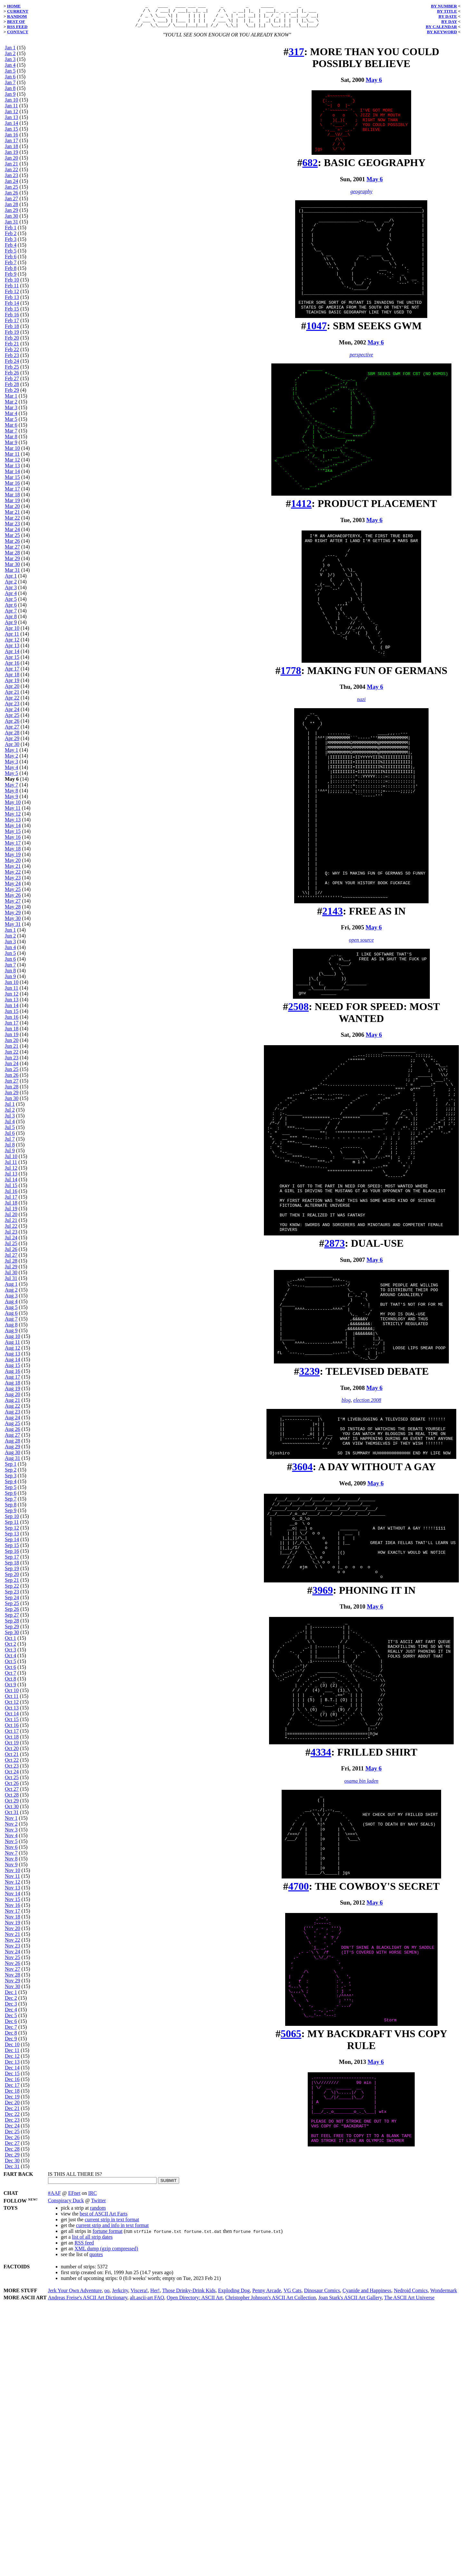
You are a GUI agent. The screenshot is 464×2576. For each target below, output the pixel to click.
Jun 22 (11, 1056)
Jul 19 (11, 1213)
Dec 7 (11, 2032)
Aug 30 (12, 1457)
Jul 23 (11, 1236)
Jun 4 (10, 952)
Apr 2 (11, 586)
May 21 (13, 871)
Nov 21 (12, 1939)
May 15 (13, 836)
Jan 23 (11, 180)
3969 (322, 1805)
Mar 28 (12, 557)
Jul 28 (11, 1265)
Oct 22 (12, 1765)
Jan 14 (11, 128)
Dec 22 (12, 2119)
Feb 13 (12, 302)
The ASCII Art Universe (409, 2567)
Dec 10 (12, 2049)
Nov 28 (12, 1979)
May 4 (11, 772)
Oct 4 (10, 1660)
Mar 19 (12, 505)
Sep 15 (12, 1550)
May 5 (11, 778)
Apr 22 (12, 702)
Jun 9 (10, 981)
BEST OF (16, 21)
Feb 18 (12, 331)
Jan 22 (11, 174)
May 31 (13, 929)
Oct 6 (10, 1672)
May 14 (13, 830)
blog (346, 1589)
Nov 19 (12, 1927)
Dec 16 (12, 2084)
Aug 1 (11, 1289)
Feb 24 (12, 366)
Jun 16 (11, 1022)
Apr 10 (12, 633)
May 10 (13, 807)
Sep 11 (12, 1527)
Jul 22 (11, 1231)
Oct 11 (12, 1701)
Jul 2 (10, 1114)
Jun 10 (11, 987)
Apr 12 (12, 644)
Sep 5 (10, 1492)
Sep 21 (12, 1585)
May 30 (13, 923)
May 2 (11, 760)
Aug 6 (11, 1318)
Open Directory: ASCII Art (195, 2567)
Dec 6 (11, 2026)
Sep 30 (12, 1637)
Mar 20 (12, 511)
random (98, 2477)
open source (361, 1066)
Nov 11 (12, 1881)
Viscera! (139, 2559)
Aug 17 (12, 1381)
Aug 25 (12, 1428)
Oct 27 (12, 1794)
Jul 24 (11, 1242)
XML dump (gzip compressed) (106, 2518)
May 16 (13, 842)
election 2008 (367, 1589)
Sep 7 (10, 1503)
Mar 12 (12, 464)
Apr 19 (12, 685)
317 (296, 56)
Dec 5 (11, 2020)
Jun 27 (11, 1085)
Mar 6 (11, 429)
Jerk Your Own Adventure (75, 2559)
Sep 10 (12, 1521)
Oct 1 (10, 1643)
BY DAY (449, 21)
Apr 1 (11, 580)
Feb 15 (12, 313)
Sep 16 (12, 1556)
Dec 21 (12, 2113)
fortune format (107, 2500)
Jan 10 (11, 104)
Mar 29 (12, 563)
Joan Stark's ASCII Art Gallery (350, 2567)
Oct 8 (10, 1683)
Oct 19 (12, 1747)
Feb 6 (10, 261)
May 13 (13, 824)
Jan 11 (11, 110)
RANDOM (17, 16)
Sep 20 (12, 1579)
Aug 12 (12, 1352)
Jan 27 (11, 203)
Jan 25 (11, 191)
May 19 (13, 859)
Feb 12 (12, 296)
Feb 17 (12, 325)
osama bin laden (361, 2020)
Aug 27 (12, 1439)
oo (107, 2559)
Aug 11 (12, 1347)
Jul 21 (11, 1225)
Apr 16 (12, 667)
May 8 (11, 795)
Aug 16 (12, 1376)
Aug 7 (11, 1323)
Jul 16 (11, 1196)
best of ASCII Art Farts (103, 2483)
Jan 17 (11, 145)
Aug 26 (12, 1434)
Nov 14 (12, 1898)
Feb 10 (12, 284)
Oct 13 (12, 1712)
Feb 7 (10, 267)
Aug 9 (11, 1335)
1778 (291, 759)
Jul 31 (11, 1283)
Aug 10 (12, 1341)
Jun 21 (11, 1051)
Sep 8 (10, 1509)
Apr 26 (12, 725)
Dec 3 (11, 2008)
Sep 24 (12, 1602)
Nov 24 (12, 1956)
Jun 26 (11, 1080)
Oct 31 (12, 1817)
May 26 (13, 900)
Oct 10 (12, 1695)
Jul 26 (11, 1254)
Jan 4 (10, 70)
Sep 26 (12, 1614)
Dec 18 (12, 2095)
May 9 (11, 801)
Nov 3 (11, 1834)
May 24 (13, 888)
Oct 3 (10, 1654)
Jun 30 (11, 1103)
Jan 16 (11, 139)
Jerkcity (120, 2559)
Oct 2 (10, 1648)
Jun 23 (11, 1062)
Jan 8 (10, 93)
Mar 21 (12, 517)
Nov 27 (12, 1974)
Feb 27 (12, 383)
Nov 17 (12, 1915)
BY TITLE (447, 11)
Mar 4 (11, 418)
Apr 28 (12, 737)
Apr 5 (11, 604)
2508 (298, 1142)
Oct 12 (12, 1706)
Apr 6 (11, 609)
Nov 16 (12, 1910)
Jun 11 (11, 993)
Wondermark (443, 2559)
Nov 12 (12, 1886)
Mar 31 (12, 575)
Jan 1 (10, 52)
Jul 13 (11, 1178)
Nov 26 (12, 1968)
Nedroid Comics (411, 2559)
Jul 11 (11, 1167)
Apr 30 (12, 749)
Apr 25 (12, 720)
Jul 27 (11, 1260)
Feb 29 (12, 395)
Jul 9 (10, 1155)
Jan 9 (10, 99)
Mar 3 (11, 412)
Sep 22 (12, 1590)
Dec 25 (12, 2136)
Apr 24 (12, 714)
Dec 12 (12, 2061)
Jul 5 (10, 1132)
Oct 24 (12, 1776)
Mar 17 (12, 493)
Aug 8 (11, 1329)
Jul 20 (11, 1219)
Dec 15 (12, 2078)
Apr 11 (12, 638)
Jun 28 (11, 1091)
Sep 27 (12, 1619)
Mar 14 (12, 476)
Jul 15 (11, 1190)
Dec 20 (12, 2107)
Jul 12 (11, 1172)
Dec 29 (12, 2159)
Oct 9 (10, 1689)
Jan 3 (10, 64)
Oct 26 (12, 1788)
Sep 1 (10, 1468)
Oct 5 (10, 1666)
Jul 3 (10, 1120)
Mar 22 (12, 522)
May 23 (13, 882)
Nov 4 (11, 1840)
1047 (316, 364)
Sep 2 (10, 1474)
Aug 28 (12, 1445)
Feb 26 (12, 377)
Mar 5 (11, 424)
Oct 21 (12, 1759)
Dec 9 (11, 2043)
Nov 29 (12, 1985)
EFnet (74, 2462)
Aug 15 (12, 1370)
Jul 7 (10, 1143)
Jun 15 (11, 1016)
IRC (92, 2462)
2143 (332, 1038)
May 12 (13, 818)
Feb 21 (12, 348)
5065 (291, 2310)
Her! (155, 2559)
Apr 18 (12, 679)
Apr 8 (11, 621)
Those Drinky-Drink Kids (188, 2559)
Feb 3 (10, 244)
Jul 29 (11, 1271)
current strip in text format (112, 2489)
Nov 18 (12, 1921)
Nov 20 (12, 1933)
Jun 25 (11, 1074)
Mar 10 (12, 453)
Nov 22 (12, 1944)
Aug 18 (12, 1387)
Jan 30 (11, 220)
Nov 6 (11, 1852)
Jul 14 (11, 1184)
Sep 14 (12, 1544)
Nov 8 (11, 1863)
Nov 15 (12, 1904)
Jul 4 (10, 1126)
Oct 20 (12, 1753)
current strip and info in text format (112, 2494)
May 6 (374, 84)
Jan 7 (10, 87)
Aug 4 (11, 1306)
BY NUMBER (444, 6)
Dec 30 (12, 2165)
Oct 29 (12, 1805)
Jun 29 (11, 1097)
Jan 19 (11, 157)
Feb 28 (12, 389)
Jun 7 (10, 969)
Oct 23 (12, 1770)
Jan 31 (11, 226)
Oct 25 (12, 1782)
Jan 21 (11, 168)
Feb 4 (10, 250)
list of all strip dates (92, 2506)
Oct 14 (12, 1718)
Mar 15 (12, 482)
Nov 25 (12, 1962)
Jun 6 (10, 963)
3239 (309, 1561)
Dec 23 (12, 2124)
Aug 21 (12, 1405)
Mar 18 (12, 499)
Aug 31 (12, 1463)
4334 (321, 1991)
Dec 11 (12, 2055)
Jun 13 (11, 1004)
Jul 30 (11, 1277)
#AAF (54, 2462)
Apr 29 (12, 743)
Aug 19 (12, 1393)
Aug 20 (12, 1399)
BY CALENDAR (441, 26)
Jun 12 (11, 998)
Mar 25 (12, 540)
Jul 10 (11, 1161)
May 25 (13, 894)
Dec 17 (12, 2090)
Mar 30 (12, 569)
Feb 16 (12, 319)
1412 (301, 567)
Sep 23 (12, 1596)
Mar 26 (12, 546)
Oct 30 (12, 1811)
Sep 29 (12, 1631)
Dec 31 (12, 2171)
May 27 (13, 905)
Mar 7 (11, 435)
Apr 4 (11, 598)
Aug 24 (12, 1422)
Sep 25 (12, 1608)
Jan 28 (11, 209)
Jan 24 (11, 186)
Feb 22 (12, 354)
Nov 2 (11, 1828)
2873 (334, 1415)
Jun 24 (11, 1068)
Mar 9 (11, 447)
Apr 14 (12, 656)
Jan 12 (11, 116)
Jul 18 (11, 1207)
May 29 (13, 917)
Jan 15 (11, 133)
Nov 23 (12, 1950)
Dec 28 (12, 2153)
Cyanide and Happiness (367, 2559)
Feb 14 (12, 308)
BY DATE (448, 16)
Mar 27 (12, 551)
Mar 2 (11, 406)
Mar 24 (12, 534)
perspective (361, 393)
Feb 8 (10, 273)
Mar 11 (12, 458)
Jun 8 (10, 975)
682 (310, 179)
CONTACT (17, 31)
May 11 (13, 813)
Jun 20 (11, 1045)
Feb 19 (12, 337)
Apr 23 (12, 708)
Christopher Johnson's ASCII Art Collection (270, 2567)
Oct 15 (12, 1724)
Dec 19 (12, 2101)
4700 (298, 2141)
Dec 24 (12, 2130)
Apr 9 (11, 627)
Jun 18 (11, 1033)
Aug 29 (12, 1451)
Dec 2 (11, 2003)
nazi (361, 788)
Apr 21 (12, 696)
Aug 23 (12, 1416)
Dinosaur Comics (322, 2559)
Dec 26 (12, 2142)
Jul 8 (10, 1149)
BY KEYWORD (442, 31)
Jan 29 (11, 215)
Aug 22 (12, 1410)
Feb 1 (10, 232)
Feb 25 (12, 371)
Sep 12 (12, 1532)
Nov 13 (12, 1892)
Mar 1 (11, 400)
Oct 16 (12, 1730)
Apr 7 (11, 615)
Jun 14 (11, 1010)
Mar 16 (12, 487)
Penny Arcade (266, 2559)
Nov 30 (12, 1991)
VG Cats (293, 2559)
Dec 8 (11, 2037)
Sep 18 (12, 1567)
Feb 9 (10, 279)
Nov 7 (11, 1857)
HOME (14, 6)
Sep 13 (12, 1538)
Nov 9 (11, 1869)
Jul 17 (11, 1201)
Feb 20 (12, 342)
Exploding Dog (234, 2559)
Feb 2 (10, 238)
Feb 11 (12, 290)
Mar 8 (11, 441)
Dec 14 (12, 2072)
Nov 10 (12, 1875)
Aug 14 (12, 1364)
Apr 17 (12, 673)
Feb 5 (10, 255)
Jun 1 (10, 934)
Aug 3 (11, 1300)
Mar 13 (12, 470)
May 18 (13, 853)
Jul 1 (10, 1109)
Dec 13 (12, 2066)
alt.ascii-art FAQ (147, 2567)
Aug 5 (11, 1312)
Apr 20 (12, 691)
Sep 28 (12, 1625)
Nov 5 (11, 1846)
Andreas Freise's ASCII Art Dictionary (87, 2567)
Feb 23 (12, 360)
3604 (302, 1665)
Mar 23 (12, 528)
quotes (96, 2523)
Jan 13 (11, 122)
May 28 (13, 911)
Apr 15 (12, 662)
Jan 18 (11, 151)
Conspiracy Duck (66, 2469)
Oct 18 (12, 1741)
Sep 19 (12, 1573)
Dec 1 (11, 1997)
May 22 (13, 876)
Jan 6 (10, 81)
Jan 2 (10, 58)
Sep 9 (10, 1515)
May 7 (11, 789)
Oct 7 (10, 1677)
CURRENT (17, 11)
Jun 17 (11, 1027)
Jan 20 (11, 162)
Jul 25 (11, 1248)
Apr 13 (12, 650)
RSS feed (84, 2512)
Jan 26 (11, 197)
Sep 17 (12, 1561)
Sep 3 (10, 1480)
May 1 (11, 755)
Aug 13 (12, 1358)
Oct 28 (12, 1799)
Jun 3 (10, 946)
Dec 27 (12, 2148)
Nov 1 (11, 1823)
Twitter (98, 2469)
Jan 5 (10, 75)
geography (361, 208)
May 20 (13, 865)
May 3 (11, 766)
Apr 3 (11, 592)
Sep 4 (10, 1486)
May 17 (13, 847)
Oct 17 (12, 1736)
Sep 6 (10, 1498)
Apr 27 (12, 731)
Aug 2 (11, 1294)
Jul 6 (10, 1138)
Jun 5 (10, 958)
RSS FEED (17, 26)
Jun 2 (10, 940)
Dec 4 (11, 2014)
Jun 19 (11, 1039)
